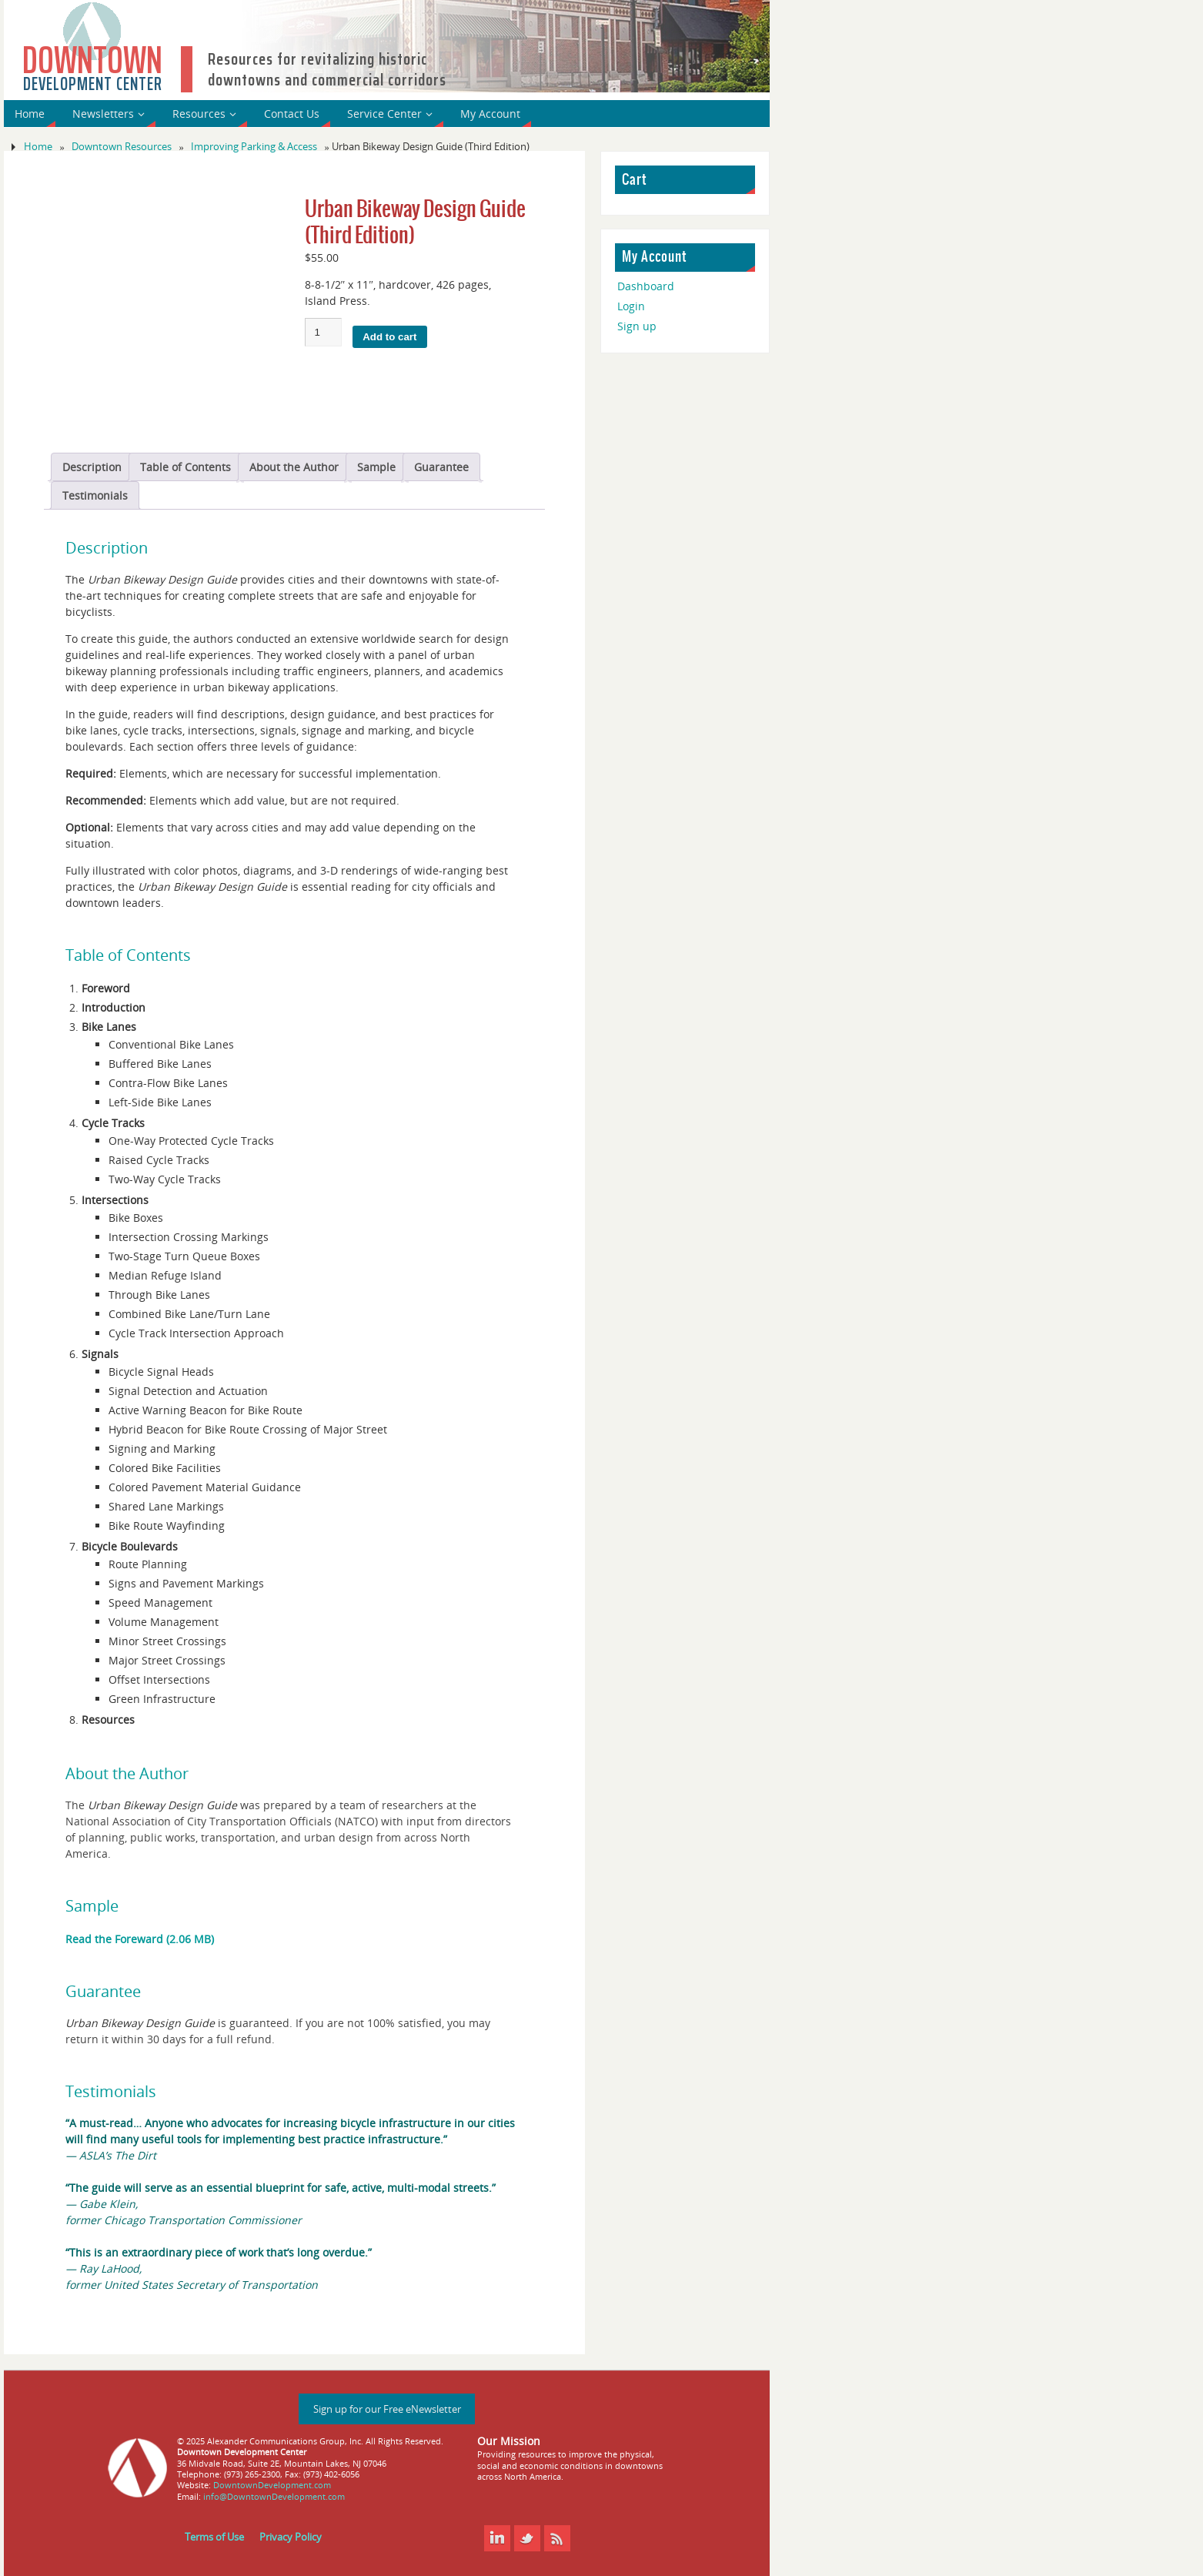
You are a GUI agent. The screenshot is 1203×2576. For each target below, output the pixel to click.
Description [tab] (92, 467)
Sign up (637, 326)
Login (631, 306)
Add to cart (389, 337)
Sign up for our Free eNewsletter (387, 2409)
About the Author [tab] (294, 467)
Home (38, 146)
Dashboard (645, 286)
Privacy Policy (290, 2537)
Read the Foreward (114, 1939)
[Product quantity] (323, 332)
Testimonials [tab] (95, 495)
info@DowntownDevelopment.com (274, 2496)
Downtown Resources (122, 146)
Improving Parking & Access (254, 146)
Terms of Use (214, 2537)
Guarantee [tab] (441, 467)
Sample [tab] (376, 467)
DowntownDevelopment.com (272, 2485)
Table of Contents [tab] (185, 467)
